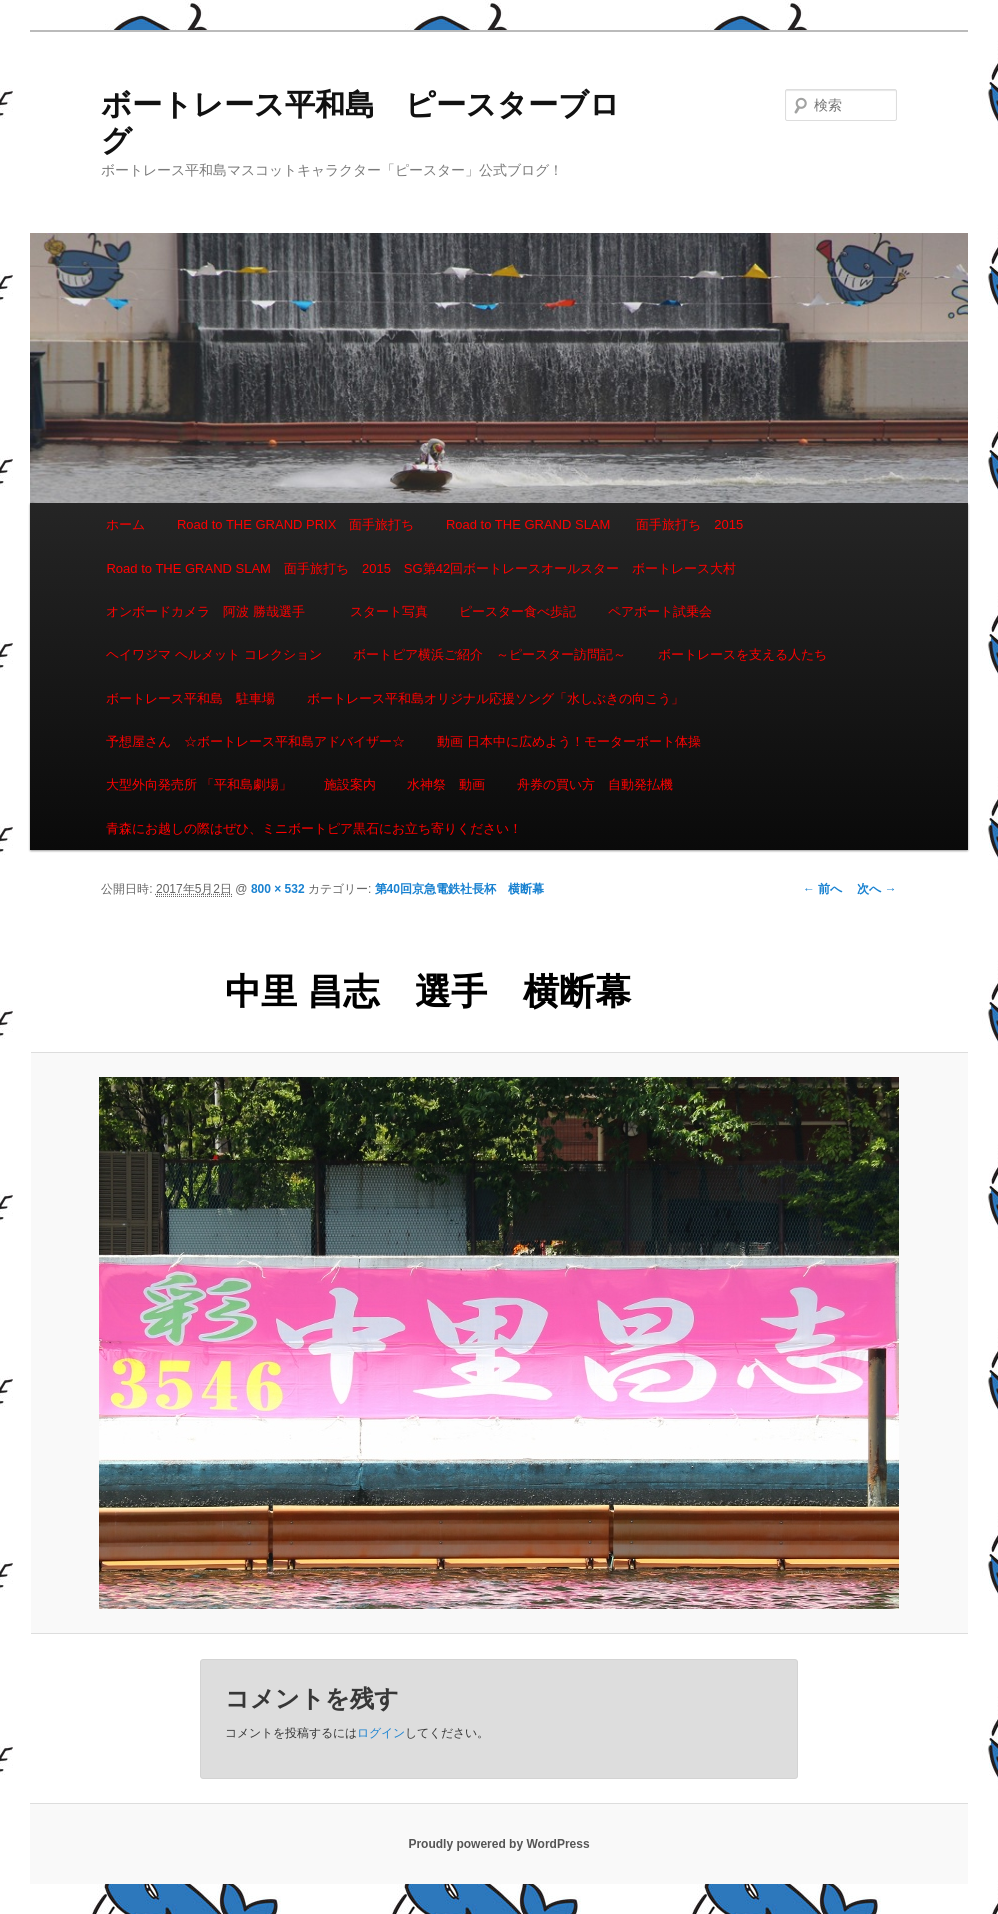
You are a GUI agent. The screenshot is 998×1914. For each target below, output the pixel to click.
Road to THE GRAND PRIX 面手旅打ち (295, 524)
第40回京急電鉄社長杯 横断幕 (459, 889)
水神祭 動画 (446, 784)
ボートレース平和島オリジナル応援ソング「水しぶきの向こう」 (495, 698)
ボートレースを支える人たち (742, 654)
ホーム (125, 524)
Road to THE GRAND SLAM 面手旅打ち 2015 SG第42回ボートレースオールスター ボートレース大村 (421, 568)
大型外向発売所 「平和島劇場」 (199, 784)
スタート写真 (389, 611)
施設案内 (350, 784)
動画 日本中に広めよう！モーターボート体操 (569, 741)
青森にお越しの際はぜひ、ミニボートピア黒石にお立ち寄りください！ (314, 828)
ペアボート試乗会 (660, 611)
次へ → (876, 889)
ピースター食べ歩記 (517, 611)
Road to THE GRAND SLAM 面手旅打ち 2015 (594, 524)
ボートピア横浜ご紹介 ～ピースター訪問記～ (489, 654)
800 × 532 (278, 889)
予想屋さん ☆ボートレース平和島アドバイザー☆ (255, 741)
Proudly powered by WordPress (498, 1844)
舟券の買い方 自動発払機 (595, 784)
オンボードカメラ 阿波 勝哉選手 (212, 611)
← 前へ (822, 889)
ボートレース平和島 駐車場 (190, 698)
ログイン (381, 1733)
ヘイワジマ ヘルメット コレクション (213, 654)
